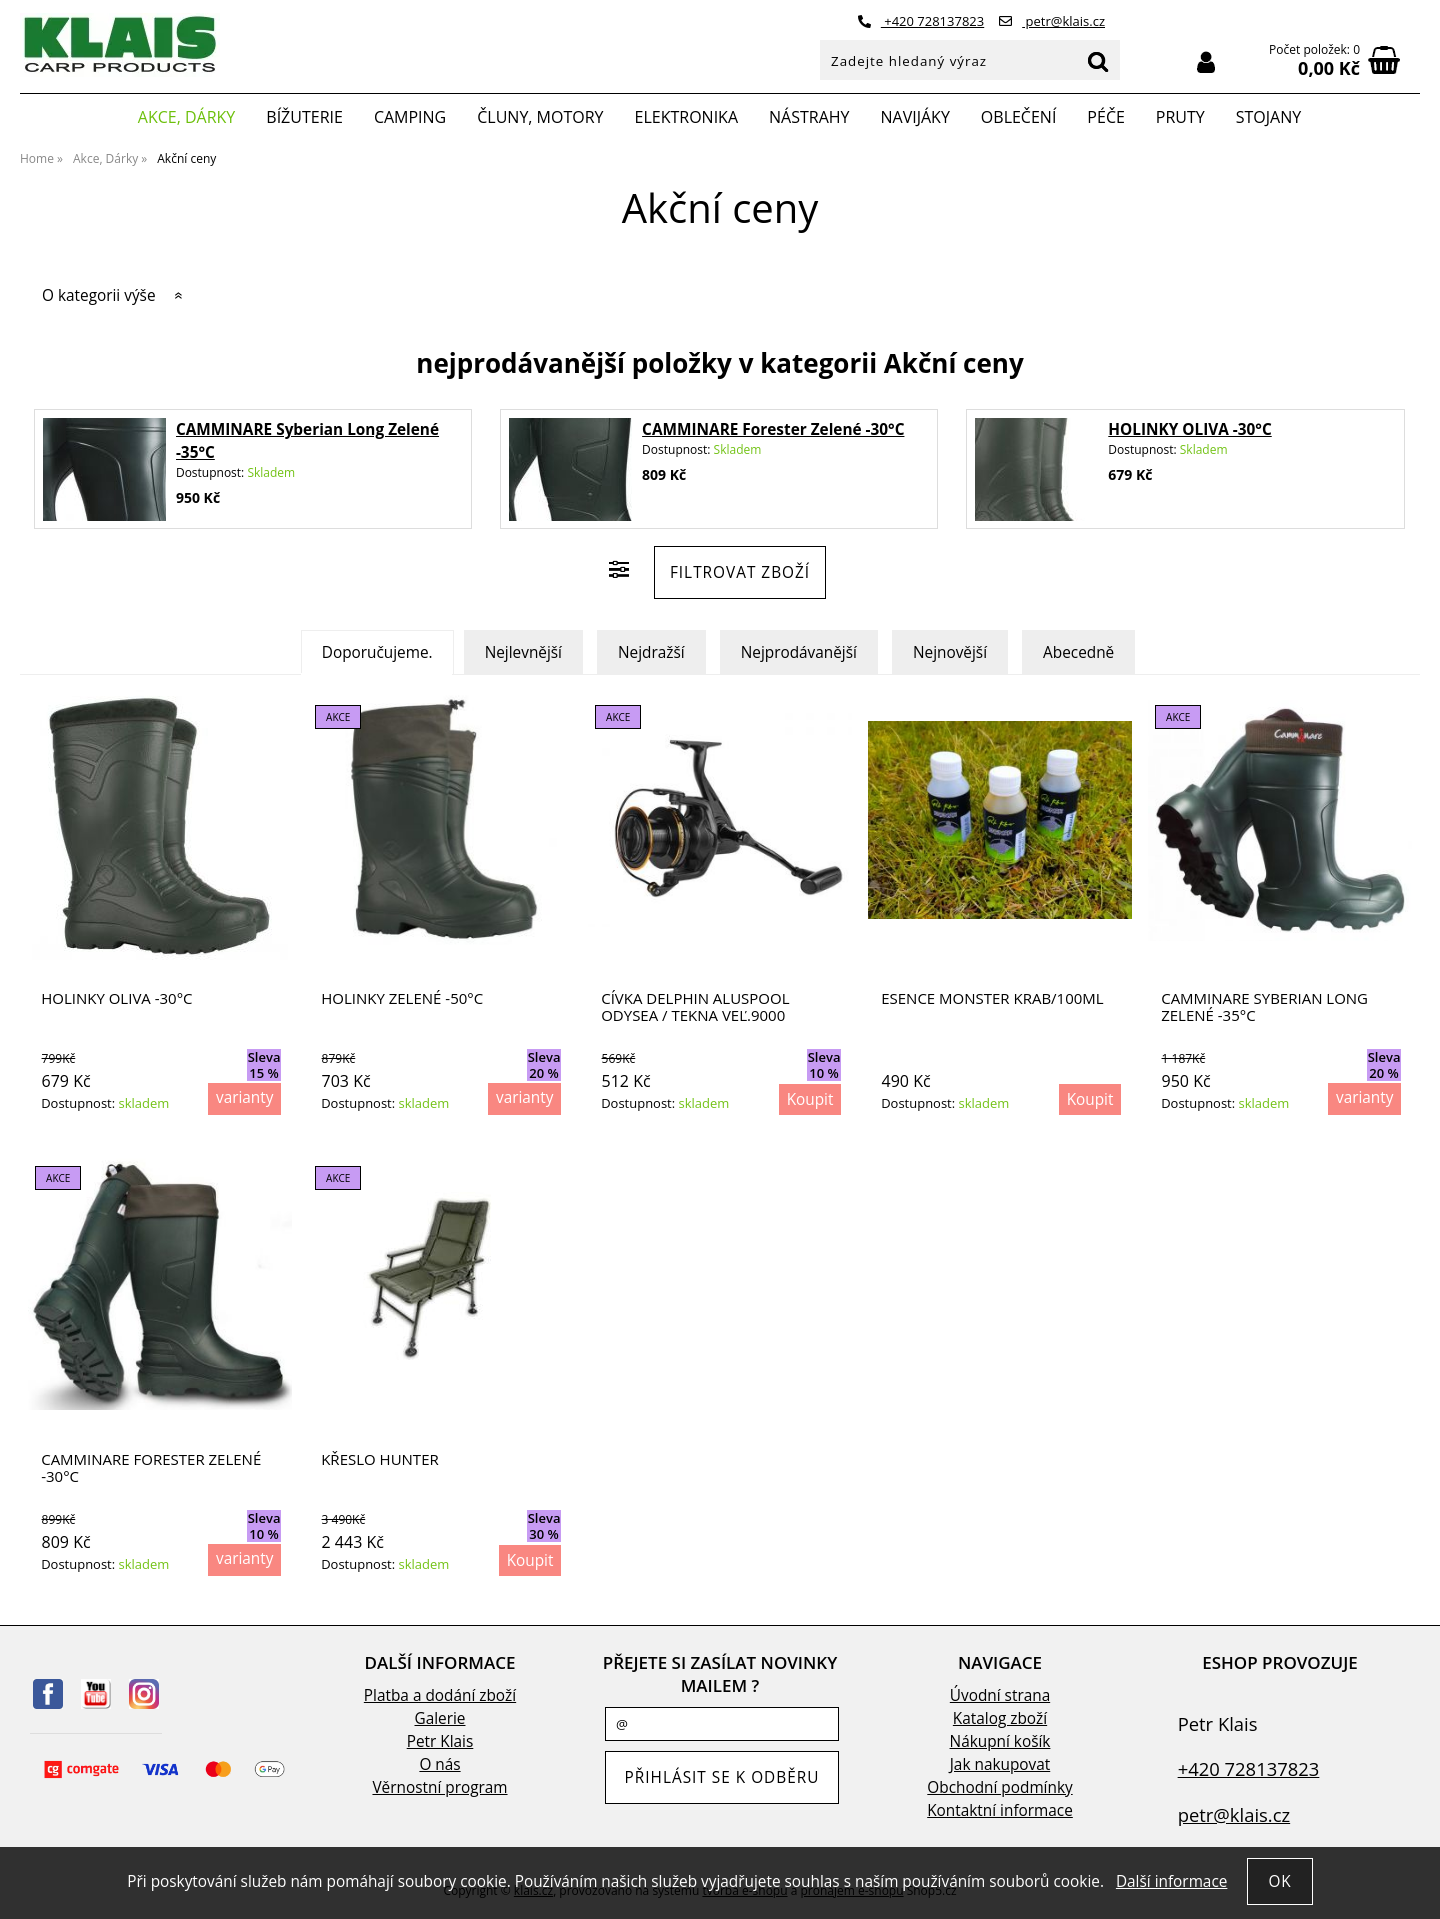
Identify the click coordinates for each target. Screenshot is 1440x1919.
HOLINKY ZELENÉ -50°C (402, 998)
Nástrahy (809, 117)
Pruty (1180, 117)
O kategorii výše (99, 295)
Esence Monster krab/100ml (992, 998)
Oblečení (1019, 117)
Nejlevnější (523, 652)
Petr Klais (440, 1741)
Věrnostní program (439, 1787)
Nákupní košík (1000, 1741)
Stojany (1268, 117)
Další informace (1171, 1881)
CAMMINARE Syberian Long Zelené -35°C (1264, 1006)
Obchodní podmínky (999, 1787)
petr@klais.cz (1052, 21)
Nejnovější (950, 652)
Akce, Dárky (187, 117)
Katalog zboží (1000, 1718)
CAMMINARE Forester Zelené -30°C (773, 429)
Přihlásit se (1206, 62)
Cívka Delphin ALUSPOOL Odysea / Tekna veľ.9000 (695, 1006)
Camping (410, 117)
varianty (245, 1097)
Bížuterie (304, 117)
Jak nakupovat (1000, 1764)
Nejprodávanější (799, 652)
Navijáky (915, 117)
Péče (1105, 117)
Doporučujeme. (377, 652)
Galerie (440, 1718)
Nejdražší (651, 652)
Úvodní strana (1000, 1695)
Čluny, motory (540, 117)
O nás (439, 1764)
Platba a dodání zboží (440, 1695)
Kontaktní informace (1000, 1810)
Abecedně (1078, 652)
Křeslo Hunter (380, 1459)
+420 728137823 (921, 21)
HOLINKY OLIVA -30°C (1189, 429)
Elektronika (687, 117)
